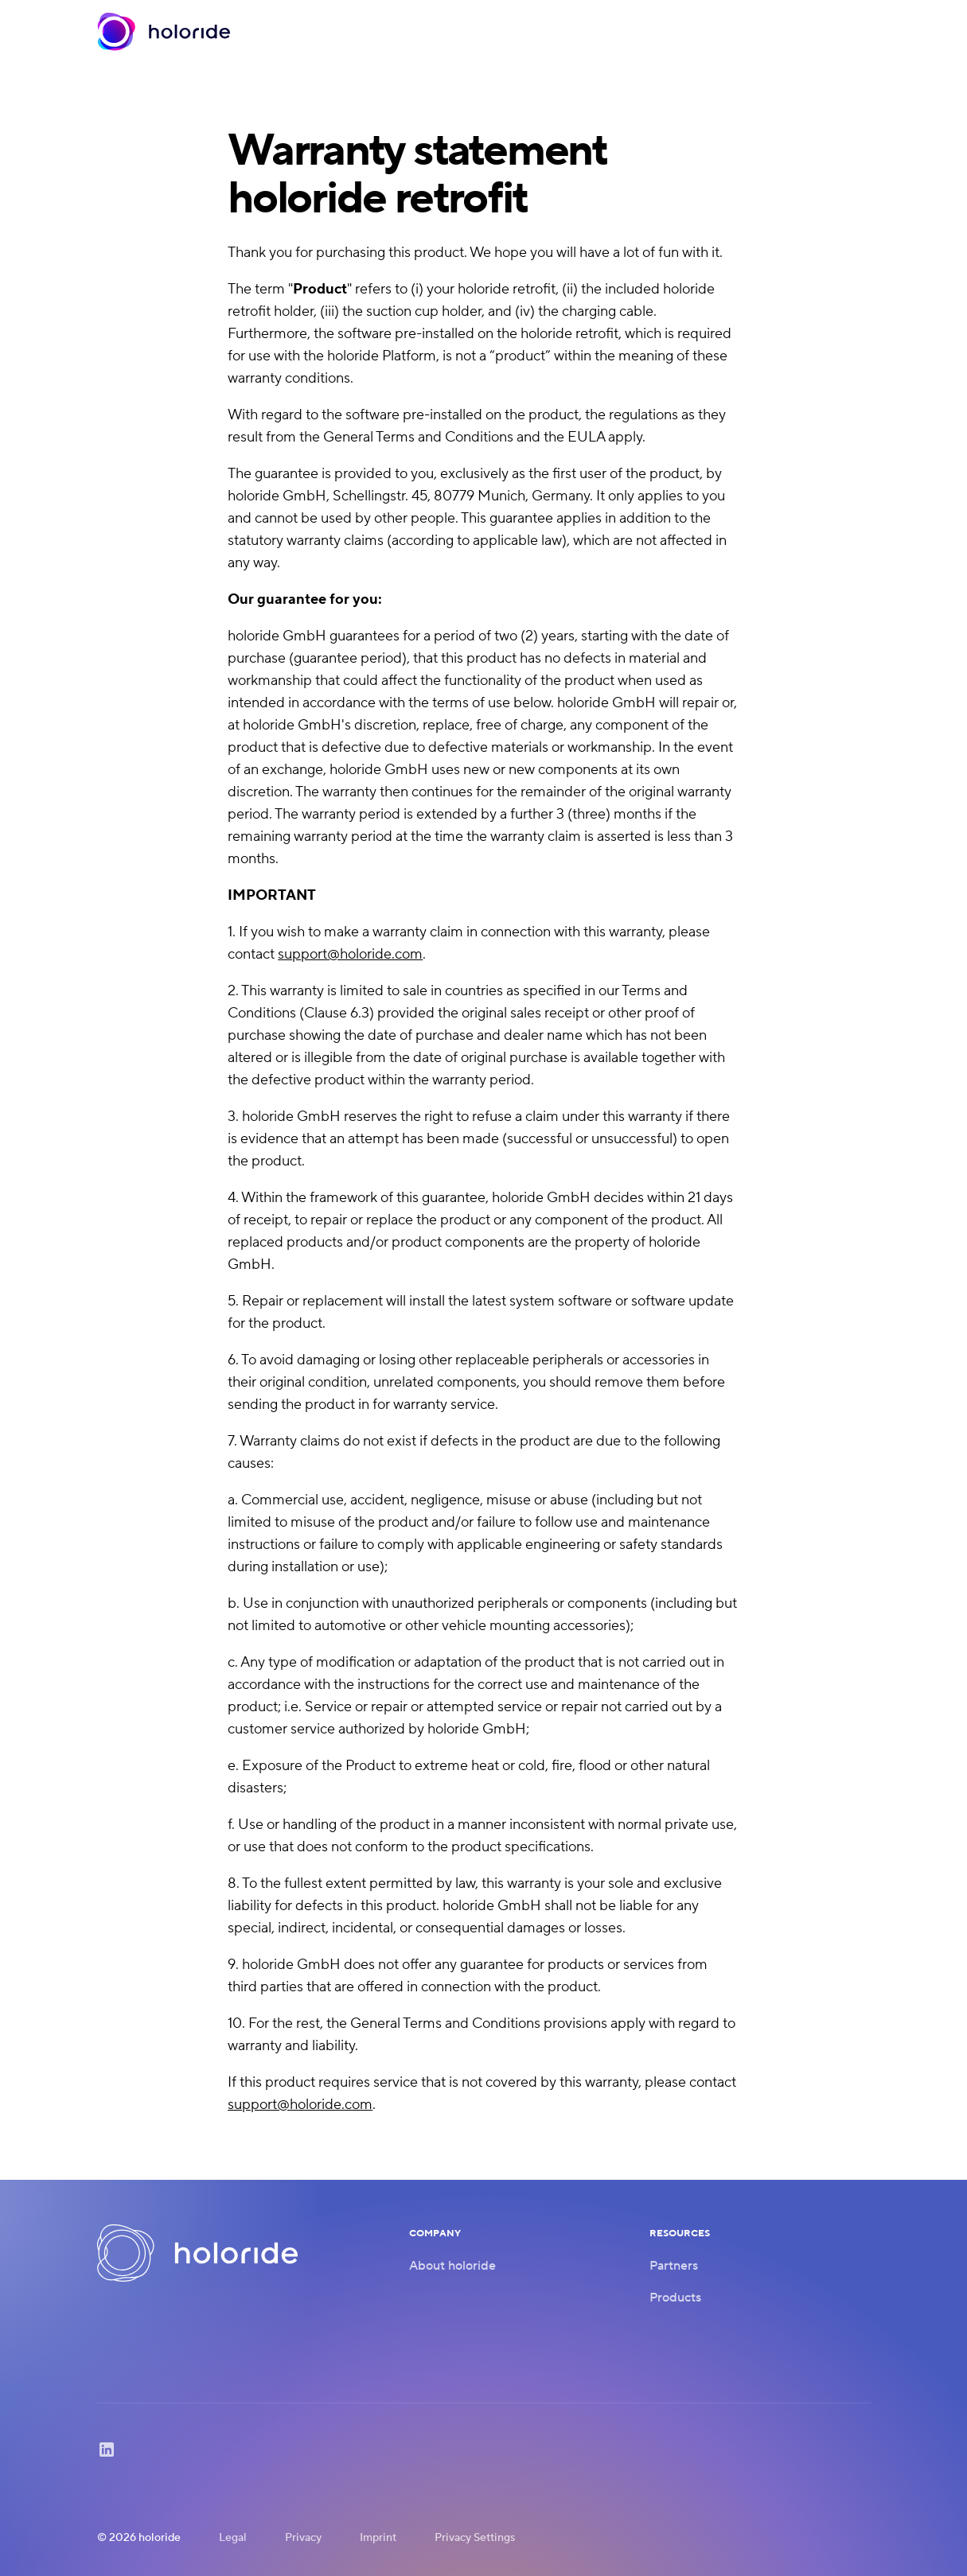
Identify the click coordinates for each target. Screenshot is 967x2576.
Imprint (378, 2538)
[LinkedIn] (106, 2455)
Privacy (303, 2538)
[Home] (164, 32)
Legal (233, 2538)
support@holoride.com (350, 954)
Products (675, 2298)
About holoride (452, 2266)
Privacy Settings (475, 2538)
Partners (673, 2266)
